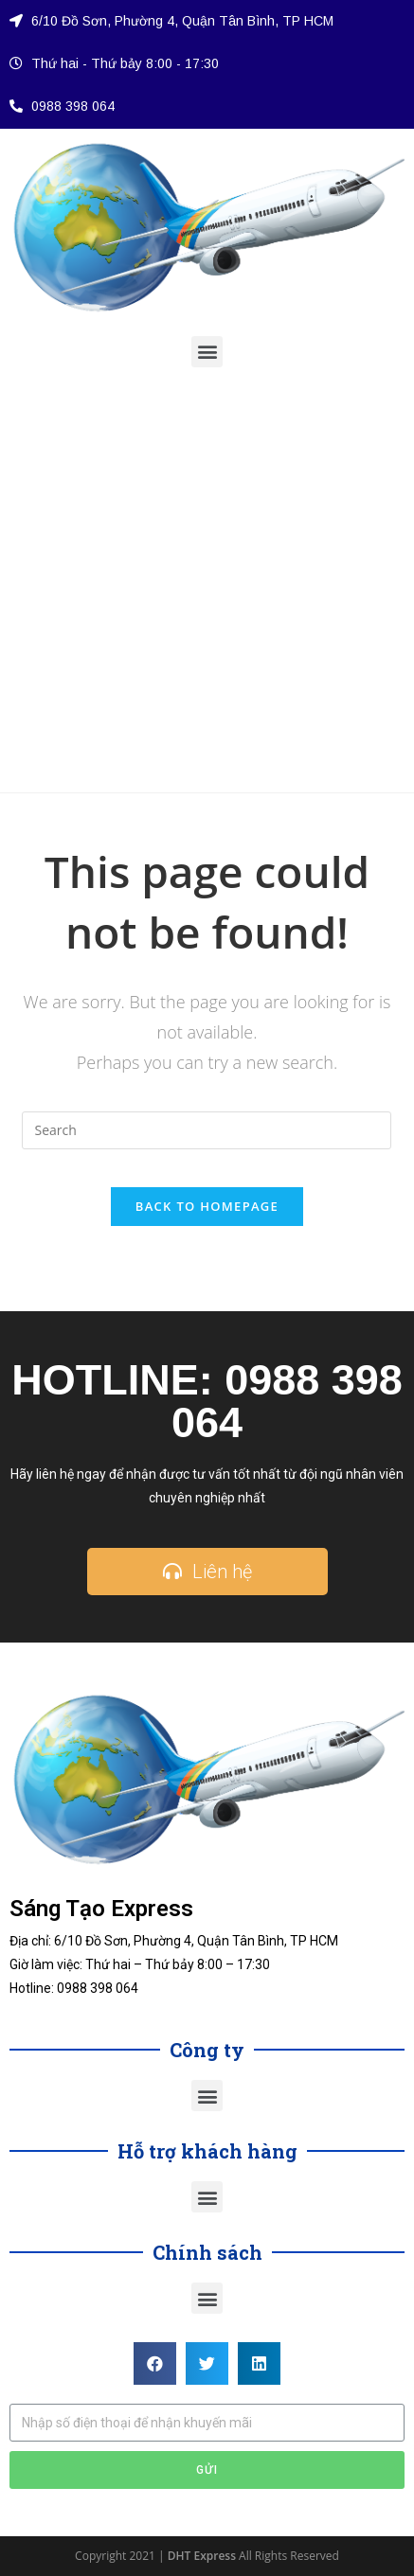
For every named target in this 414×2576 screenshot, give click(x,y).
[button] (207, 351)
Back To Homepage (207, 1206)
